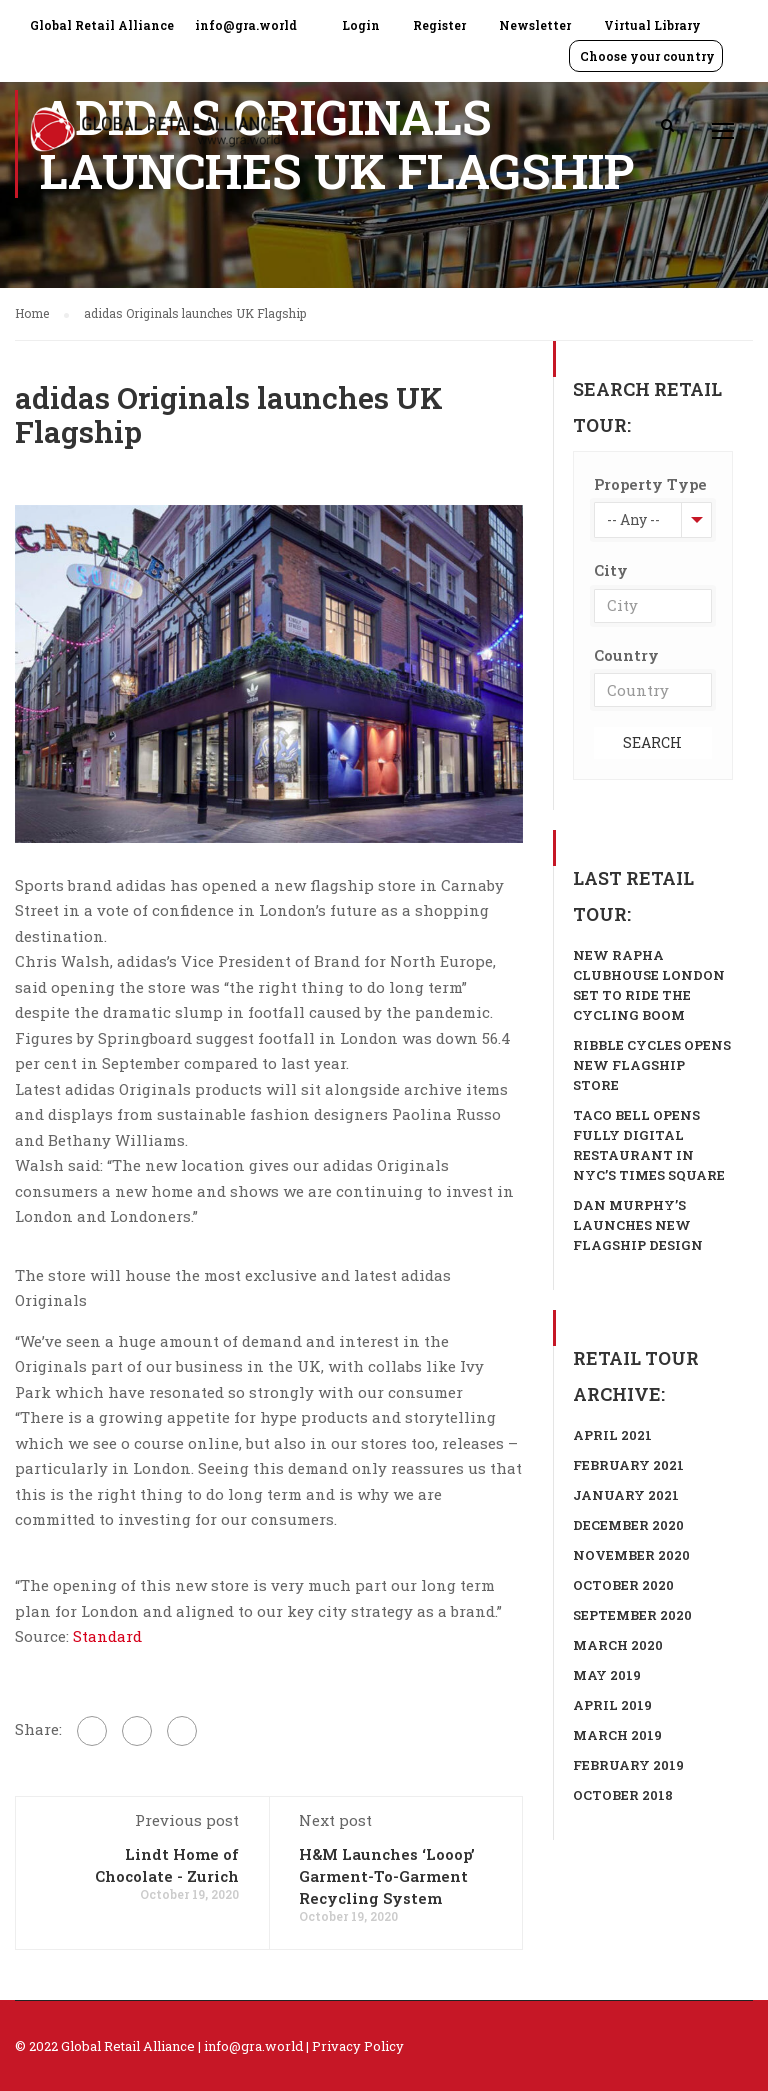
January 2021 (626, 1495)
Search (652, 742)
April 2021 (612, 1435)
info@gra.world (246, 25)
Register (439, 25)
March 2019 (617, 1735)
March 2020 (618, 1645)
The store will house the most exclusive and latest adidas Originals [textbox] (233, 1288)
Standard (107, 1636)
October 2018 (623, 1795)
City (611, 570)
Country (626, 655)
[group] (269, 911)
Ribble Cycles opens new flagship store (652, 1065)
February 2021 (628, 1465)
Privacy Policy (358, 2046)
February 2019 (628, 1765)
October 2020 (623, 1585)
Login (361, 25)
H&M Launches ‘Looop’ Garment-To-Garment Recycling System (387, 1876)
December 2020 (628, 1525)
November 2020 (631, 1555)
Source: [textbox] (78, 1636)
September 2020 (632, 1615)
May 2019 (607, 1675)
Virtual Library (652, 25)
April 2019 (612, 1705)
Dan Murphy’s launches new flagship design (638, 1225)
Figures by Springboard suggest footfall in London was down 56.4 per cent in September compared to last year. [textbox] (263, 1051)
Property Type (650, 484)
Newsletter (535, 25)
